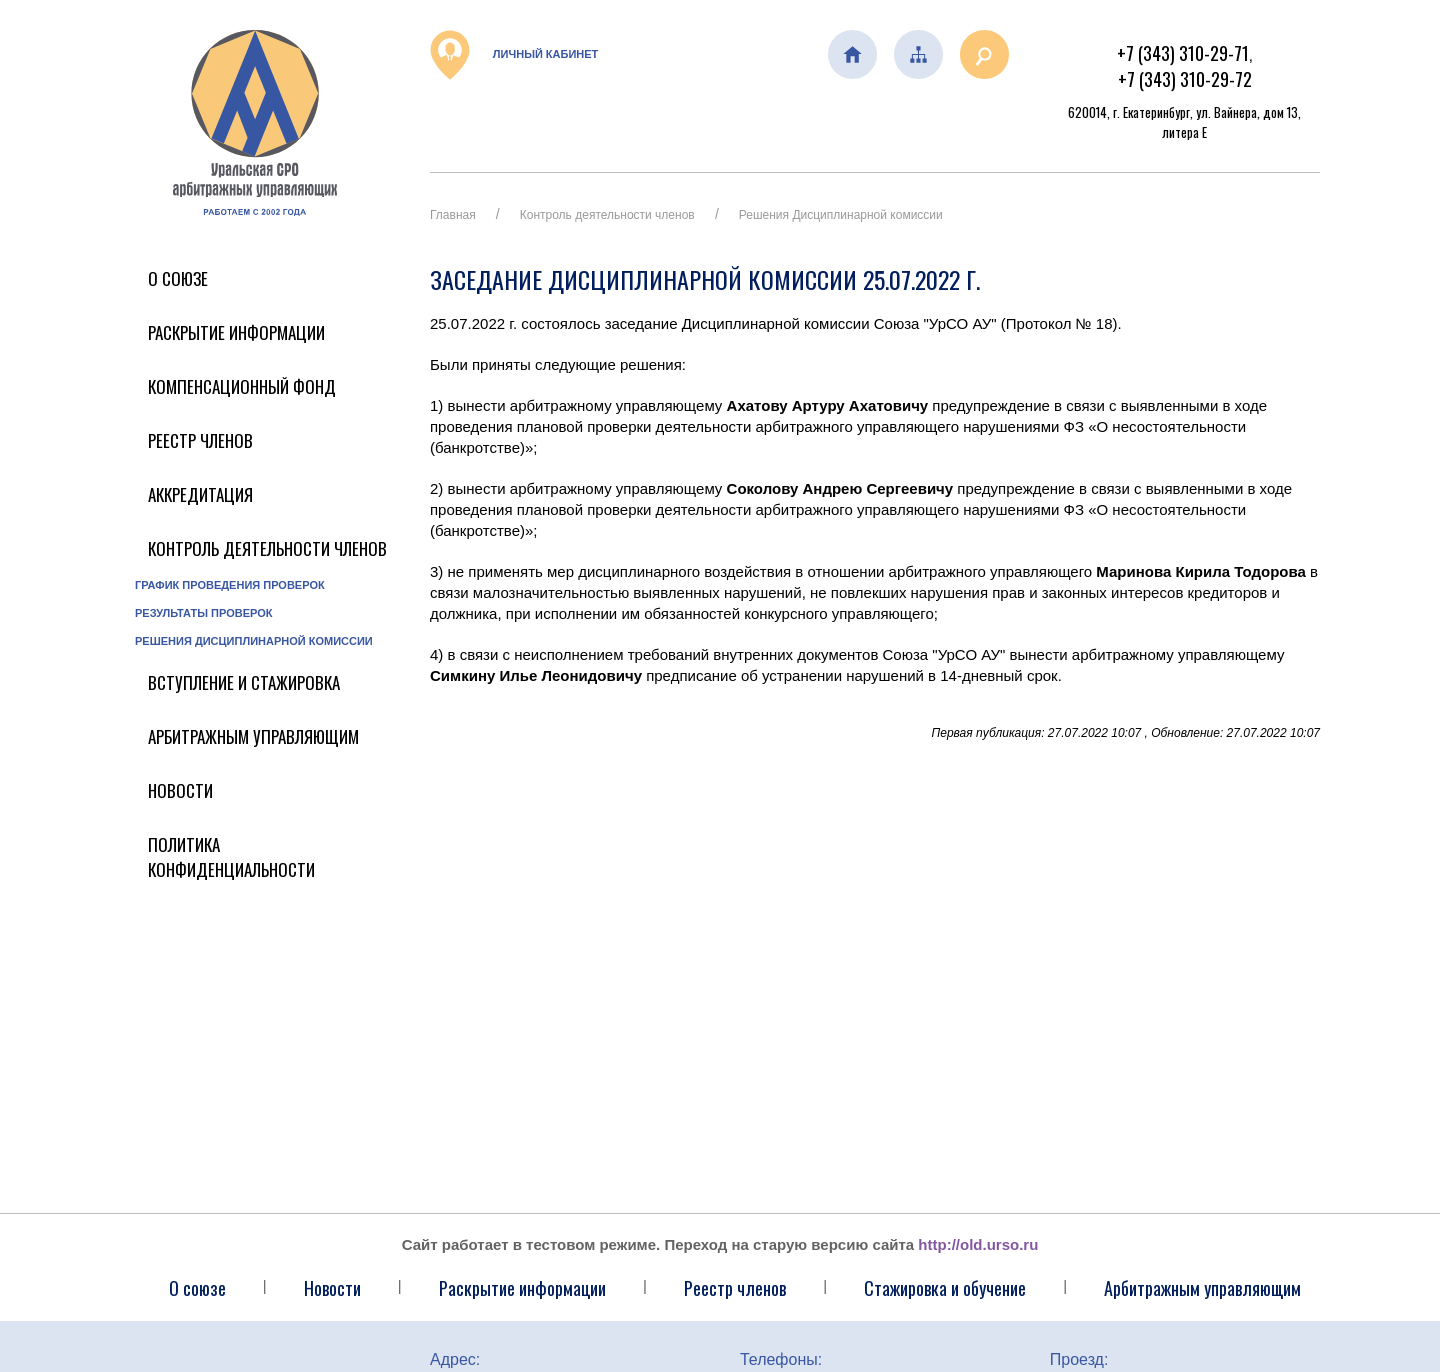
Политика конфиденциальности (231, 857)
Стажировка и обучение (945, 1288)
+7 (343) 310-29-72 (1185, 79)
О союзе (197, 1288)
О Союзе (178, 278)
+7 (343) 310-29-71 (1183, 53)
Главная (453, 215)
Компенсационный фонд (242, 386)
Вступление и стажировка (244, 682)
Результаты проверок (203, 613)
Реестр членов (200, 440)
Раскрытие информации (236, 332)
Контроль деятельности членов (267, 548)
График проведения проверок (230, 585)
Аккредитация (200, 494)
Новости (180, 790)
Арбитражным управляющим (253, 736)
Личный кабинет (514, 55)
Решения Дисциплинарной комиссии (254, 641)
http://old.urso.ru (978, 1244)
